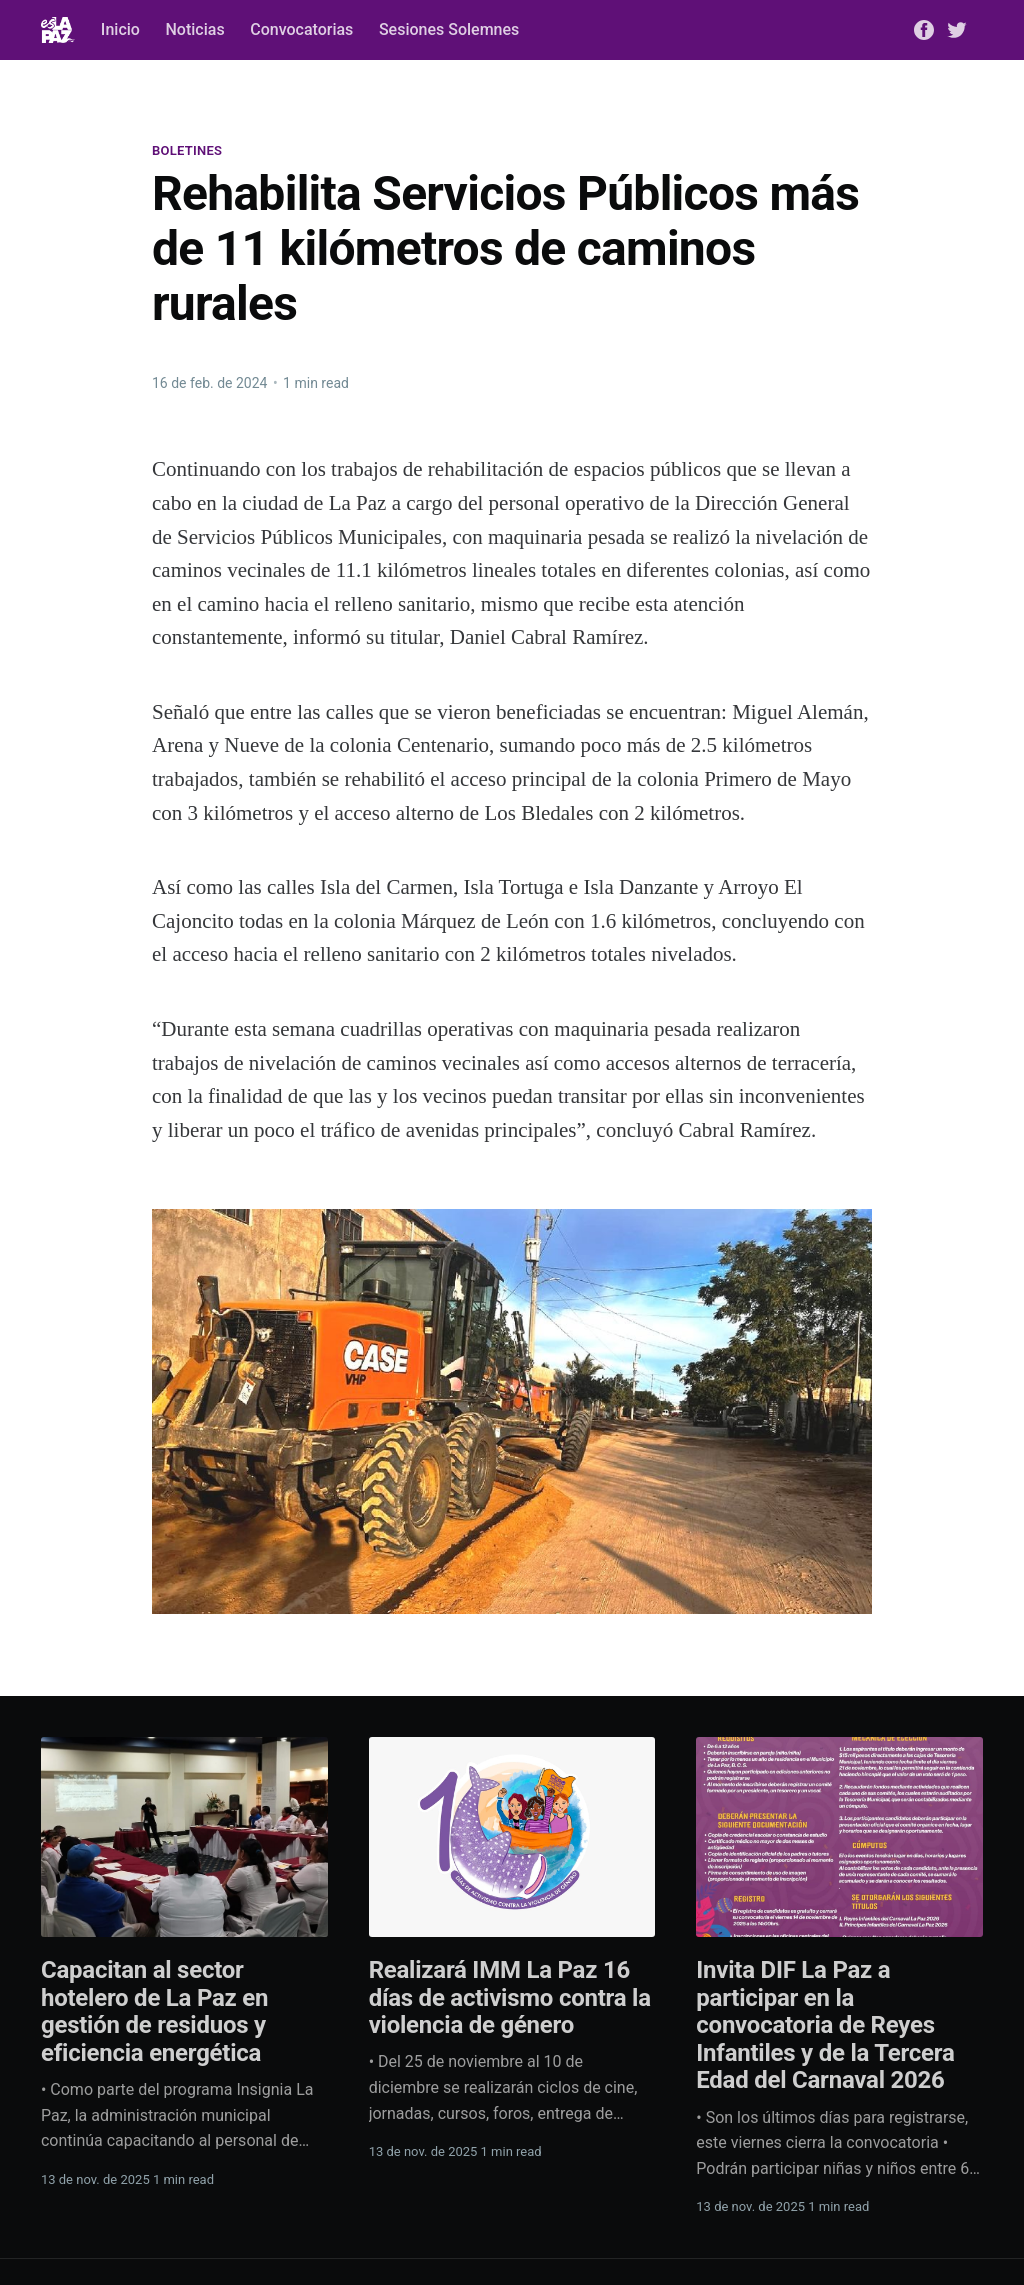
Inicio (120, 29)
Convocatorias (301, 29)
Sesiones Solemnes (449, 29)
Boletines (187, 150)
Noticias (194, 29)
